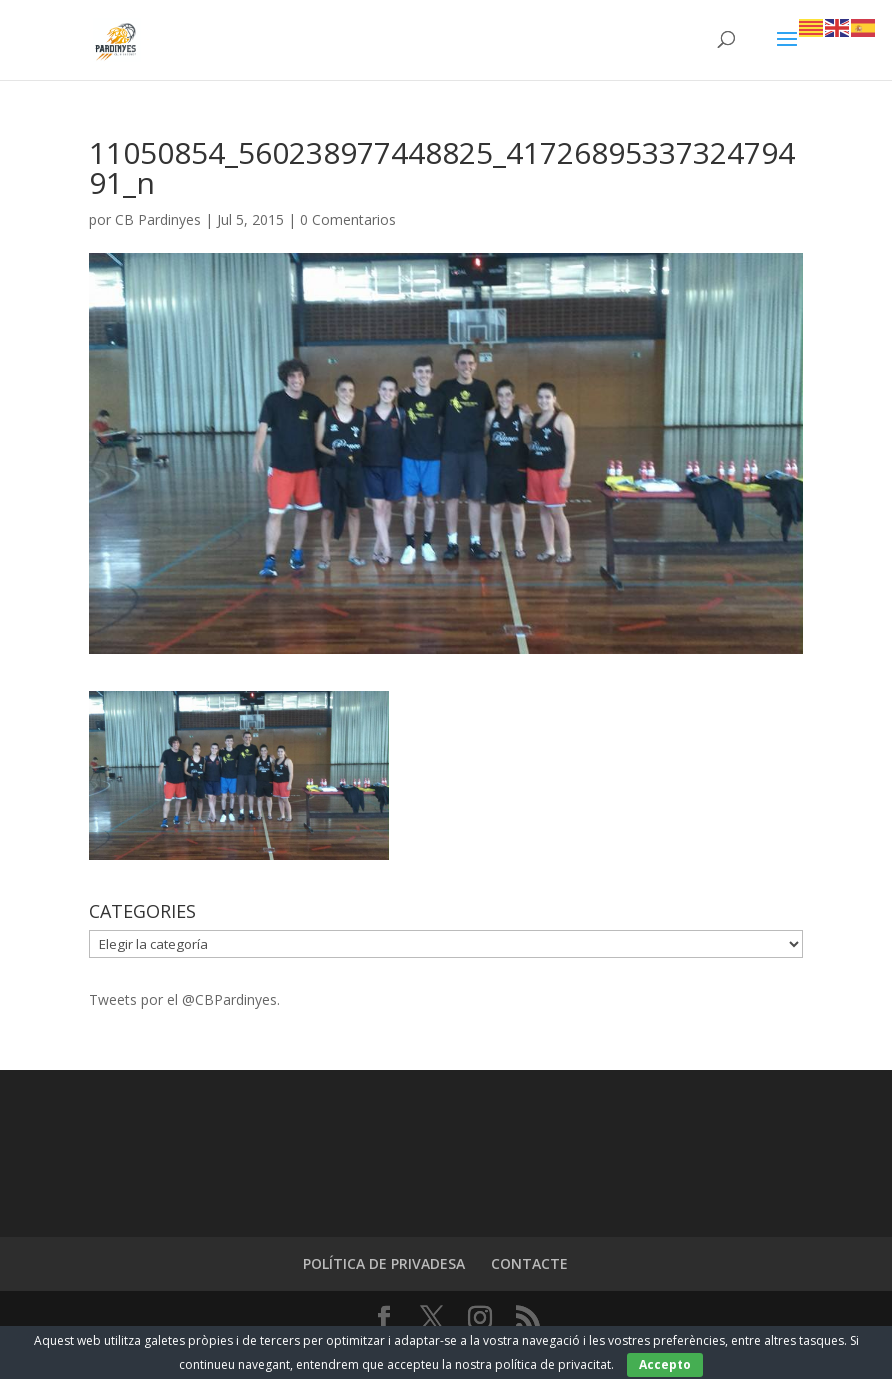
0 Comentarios (348, 219)
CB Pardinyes (158, 219)
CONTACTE (529, 1263)
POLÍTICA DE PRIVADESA (384, 1263)
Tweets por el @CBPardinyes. (184, 999)
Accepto (665, 1364)
